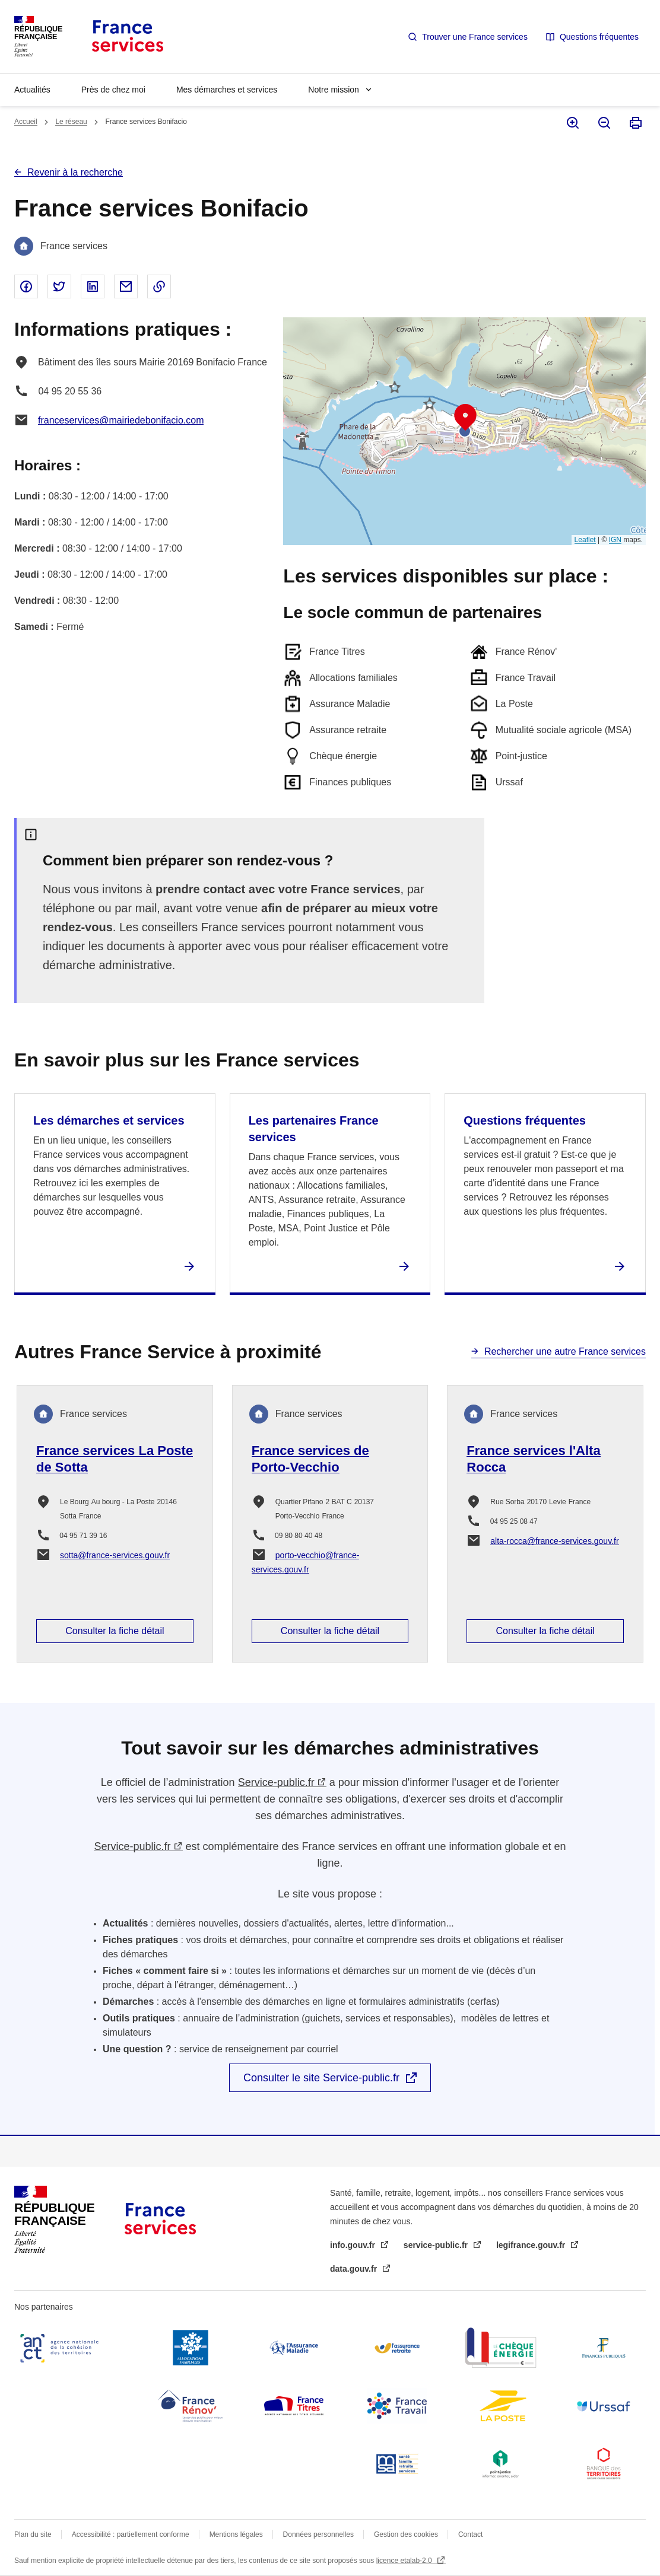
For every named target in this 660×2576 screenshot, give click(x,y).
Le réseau (71, 121)
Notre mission (333, 89)
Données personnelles (318, 2534)
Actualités (32, 89)
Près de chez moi (113, 89)
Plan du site (33, 2534)
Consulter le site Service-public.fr (321, 2078)
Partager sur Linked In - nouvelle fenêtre (92, 286)
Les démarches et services (109, 1120)
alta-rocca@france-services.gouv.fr (554, 1541)
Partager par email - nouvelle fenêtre (126, 286)
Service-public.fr (276, 1782)
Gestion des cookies (406, 2534)
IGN (615, 540)
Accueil (25, 121)
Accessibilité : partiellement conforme (130, 2534)
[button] (465, 417)
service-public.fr (437, 2245)
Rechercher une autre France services (565, 1351)
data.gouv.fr (354, 2268)
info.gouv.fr (353, 2245)
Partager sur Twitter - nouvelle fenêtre (59, 286)
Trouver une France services (475, 37)
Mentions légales (236, 2534)
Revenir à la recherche (75, 172)
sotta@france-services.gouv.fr (115, 1555)
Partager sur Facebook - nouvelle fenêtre (26, 286)
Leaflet (585, 540)
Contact (470, 2534)
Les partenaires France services (314, 1129)
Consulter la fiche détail (114, 1631)
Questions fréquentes (599, 37)
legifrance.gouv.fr (531, 2245)
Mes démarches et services (226, 89)
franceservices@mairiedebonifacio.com (121, 420)
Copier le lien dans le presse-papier (159, 286)
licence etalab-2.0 (405, 2560)
